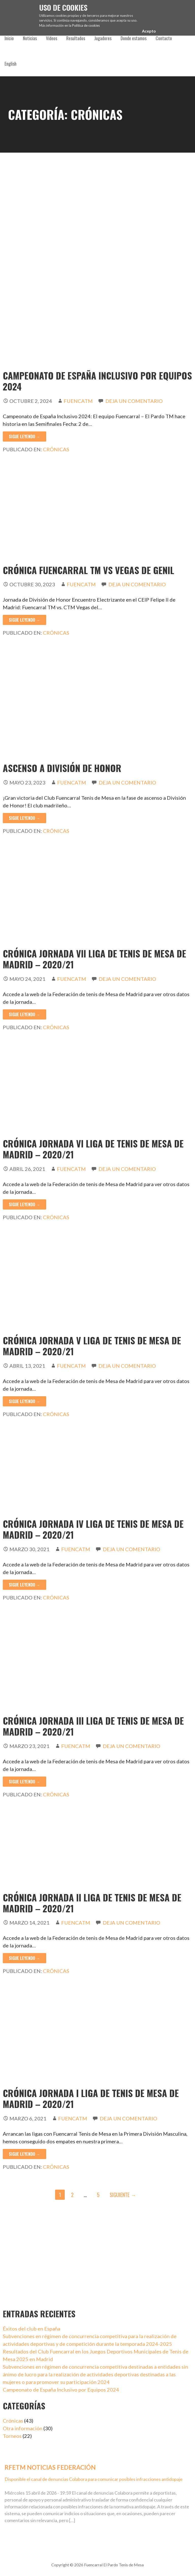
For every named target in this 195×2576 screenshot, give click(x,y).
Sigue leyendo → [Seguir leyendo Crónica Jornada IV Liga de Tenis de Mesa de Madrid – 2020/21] (24, 1585)
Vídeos (51, 38)
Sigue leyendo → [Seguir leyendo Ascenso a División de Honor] (24, 818)
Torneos (12, 2436)
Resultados (75, 38)
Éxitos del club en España (31, 2328)
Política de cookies (86, 25)
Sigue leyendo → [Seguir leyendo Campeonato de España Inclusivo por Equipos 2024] (24, 436)
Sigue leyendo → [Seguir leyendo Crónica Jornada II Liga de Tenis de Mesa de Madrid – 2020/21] (24, 1958)
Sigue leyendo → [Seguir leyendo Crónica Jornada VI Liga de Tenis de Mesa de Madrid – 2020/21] (24, 1204)
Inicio (9, 38)
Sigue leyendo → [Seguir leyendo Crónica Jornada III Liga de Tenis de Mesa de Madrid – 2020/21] (24, 1782)
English (11, 63)
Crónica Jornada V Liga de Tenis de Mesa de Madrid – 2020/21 (92, 1345)
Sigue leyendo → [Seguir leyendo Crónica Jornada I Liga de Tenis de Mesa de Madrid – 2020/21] (24, 2154)
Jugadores (102, 38)
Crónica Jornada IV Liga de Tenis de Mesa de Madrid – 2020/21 (93, 1529)
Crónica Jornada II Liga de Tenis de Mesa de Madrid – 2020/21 (92, 1902)
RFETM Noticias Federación (50, 2467)
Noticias (30, 38)
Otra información (22, 2428)
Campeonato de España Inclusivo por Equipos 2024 (97, 381)
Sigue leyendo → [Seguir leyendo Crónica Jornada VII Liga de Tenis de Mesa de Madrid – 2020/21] (24, 1014)
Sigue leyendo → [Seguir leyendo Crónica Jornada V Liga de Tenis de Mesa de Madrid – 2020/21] (24, 1401)
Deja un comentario (134, 401)
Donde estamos (134, 38)
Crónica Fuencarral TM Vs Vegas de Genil (88, 570)
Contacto (164, 38)
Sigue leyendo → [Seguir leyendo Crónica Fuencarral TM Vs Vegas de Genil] (24, 620)
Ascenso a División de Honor (62, 768)
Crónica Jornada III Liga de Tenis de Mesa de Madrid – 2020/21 (93, 1726)
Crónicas (56, 449)
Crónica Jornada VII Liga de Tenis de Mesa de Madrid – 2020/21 (94, 959)
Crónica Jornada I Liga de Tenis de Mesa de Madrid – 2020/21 (91, 2098)
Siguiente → (123, 2195)
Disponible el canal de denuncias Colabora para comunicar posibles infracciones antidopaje (94, 2479)
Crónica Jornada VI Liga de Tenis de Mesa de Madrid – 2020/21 (93, 1149)
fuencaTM (78, 401)
